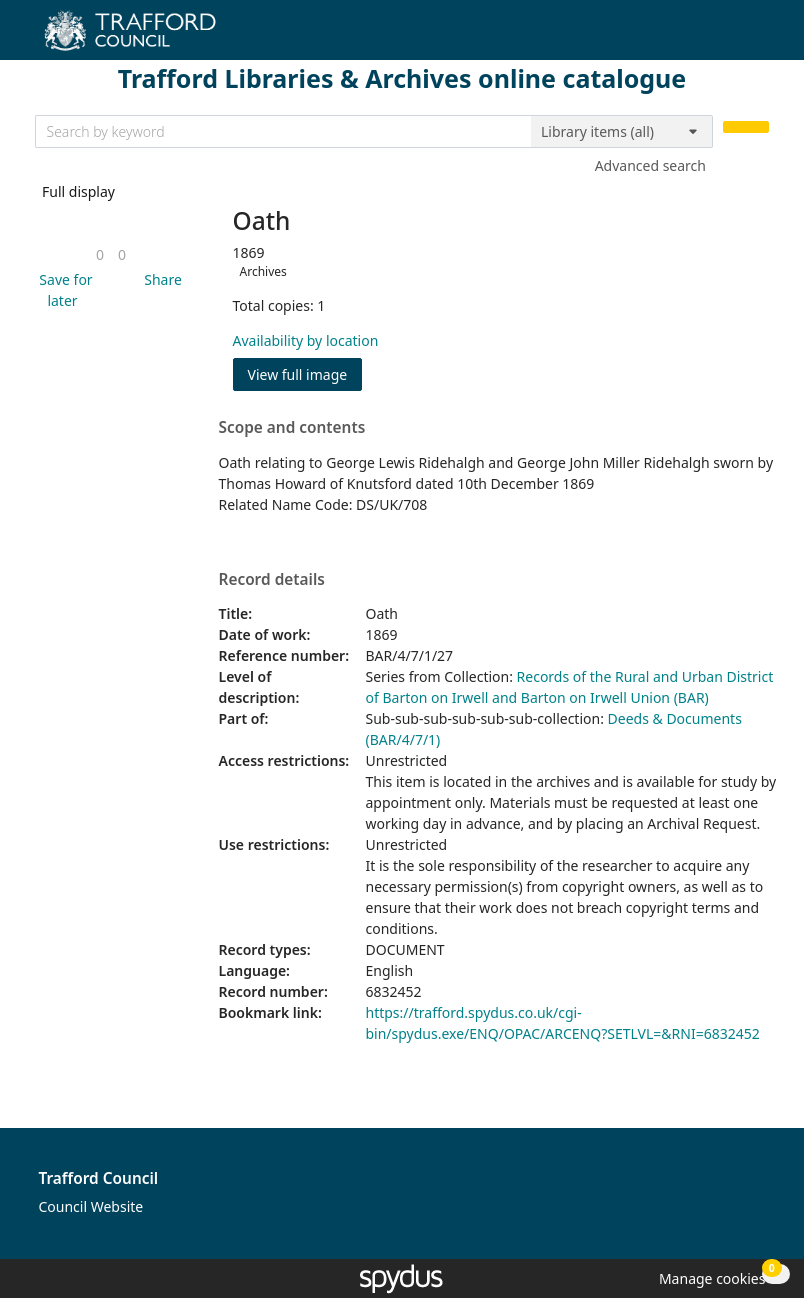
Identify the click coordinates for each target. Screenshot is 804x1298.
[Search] (746, 127)
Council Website (91, 1206)
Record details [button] (272, 580)
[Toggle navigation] (758, 37)
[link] (100, 254)
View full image (298, 374)
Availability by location (306, 340)
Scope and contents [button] (292, 428)
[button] (63, 290)
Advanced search (650, 165)
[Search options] (622, 132)
